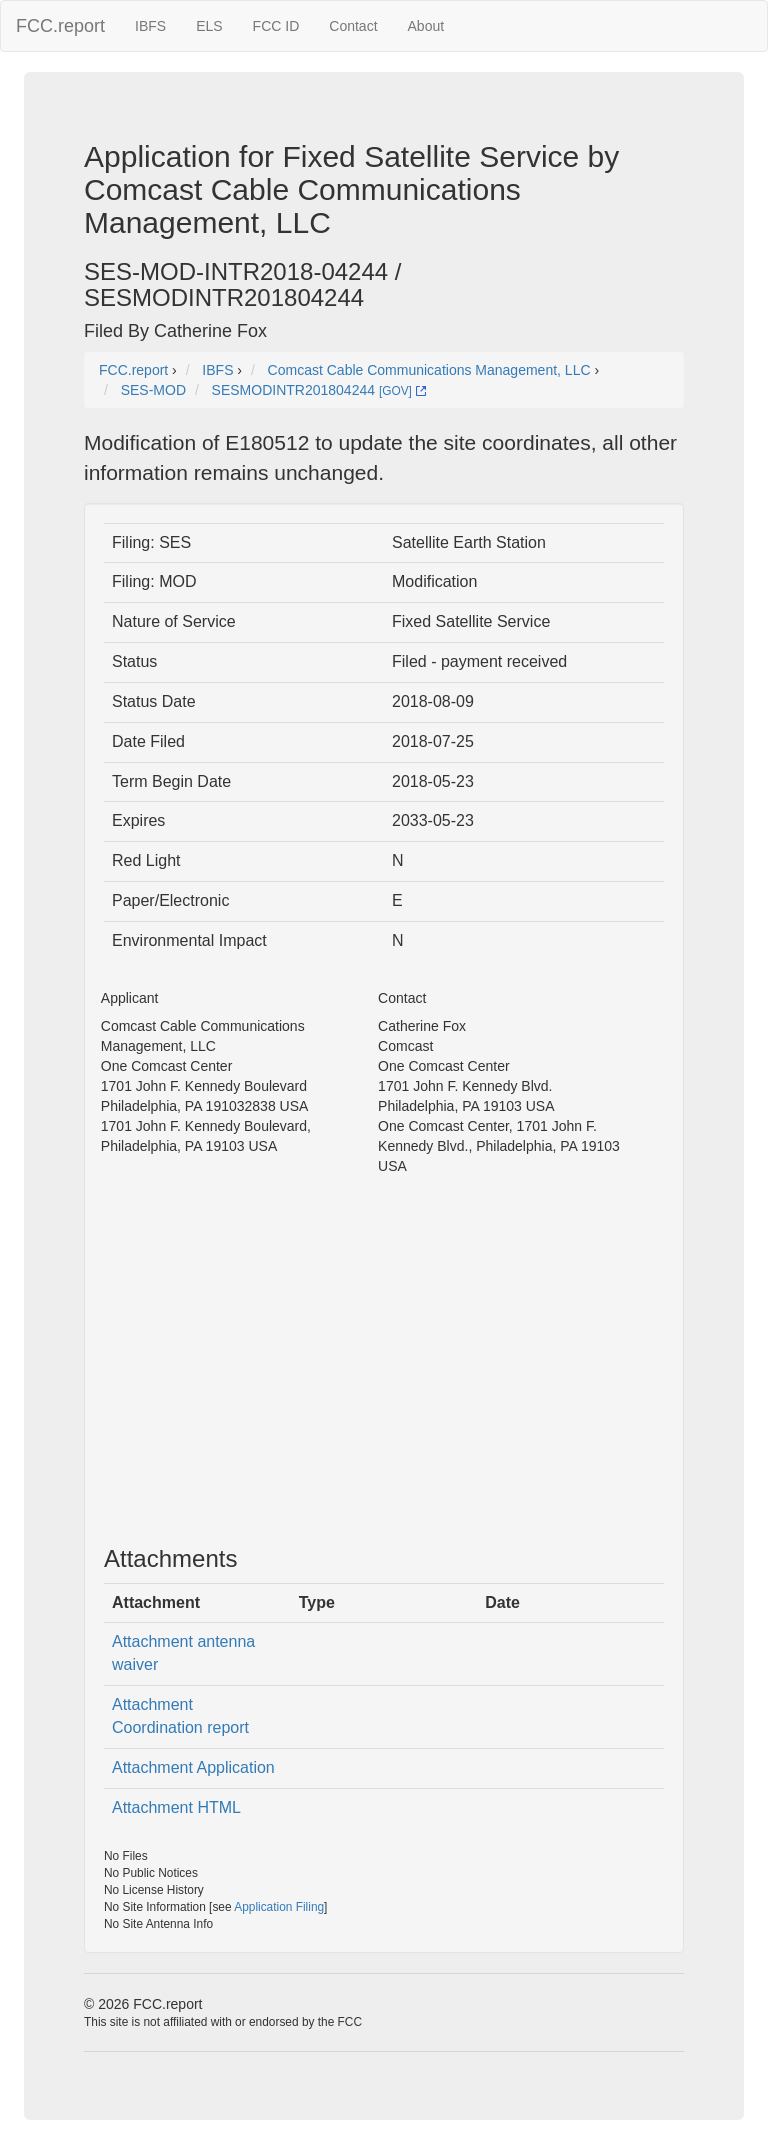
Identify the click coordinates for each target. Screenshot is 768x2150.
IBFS (150, 26)
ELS (209, 26)
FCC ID (276, 26)
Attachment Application (193, 1767)
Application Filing (279, 1907)
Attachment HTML (176, 1807)
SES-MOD (153, 390)
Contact (353, 26)
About (426, 26)
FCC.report (60, 26)
